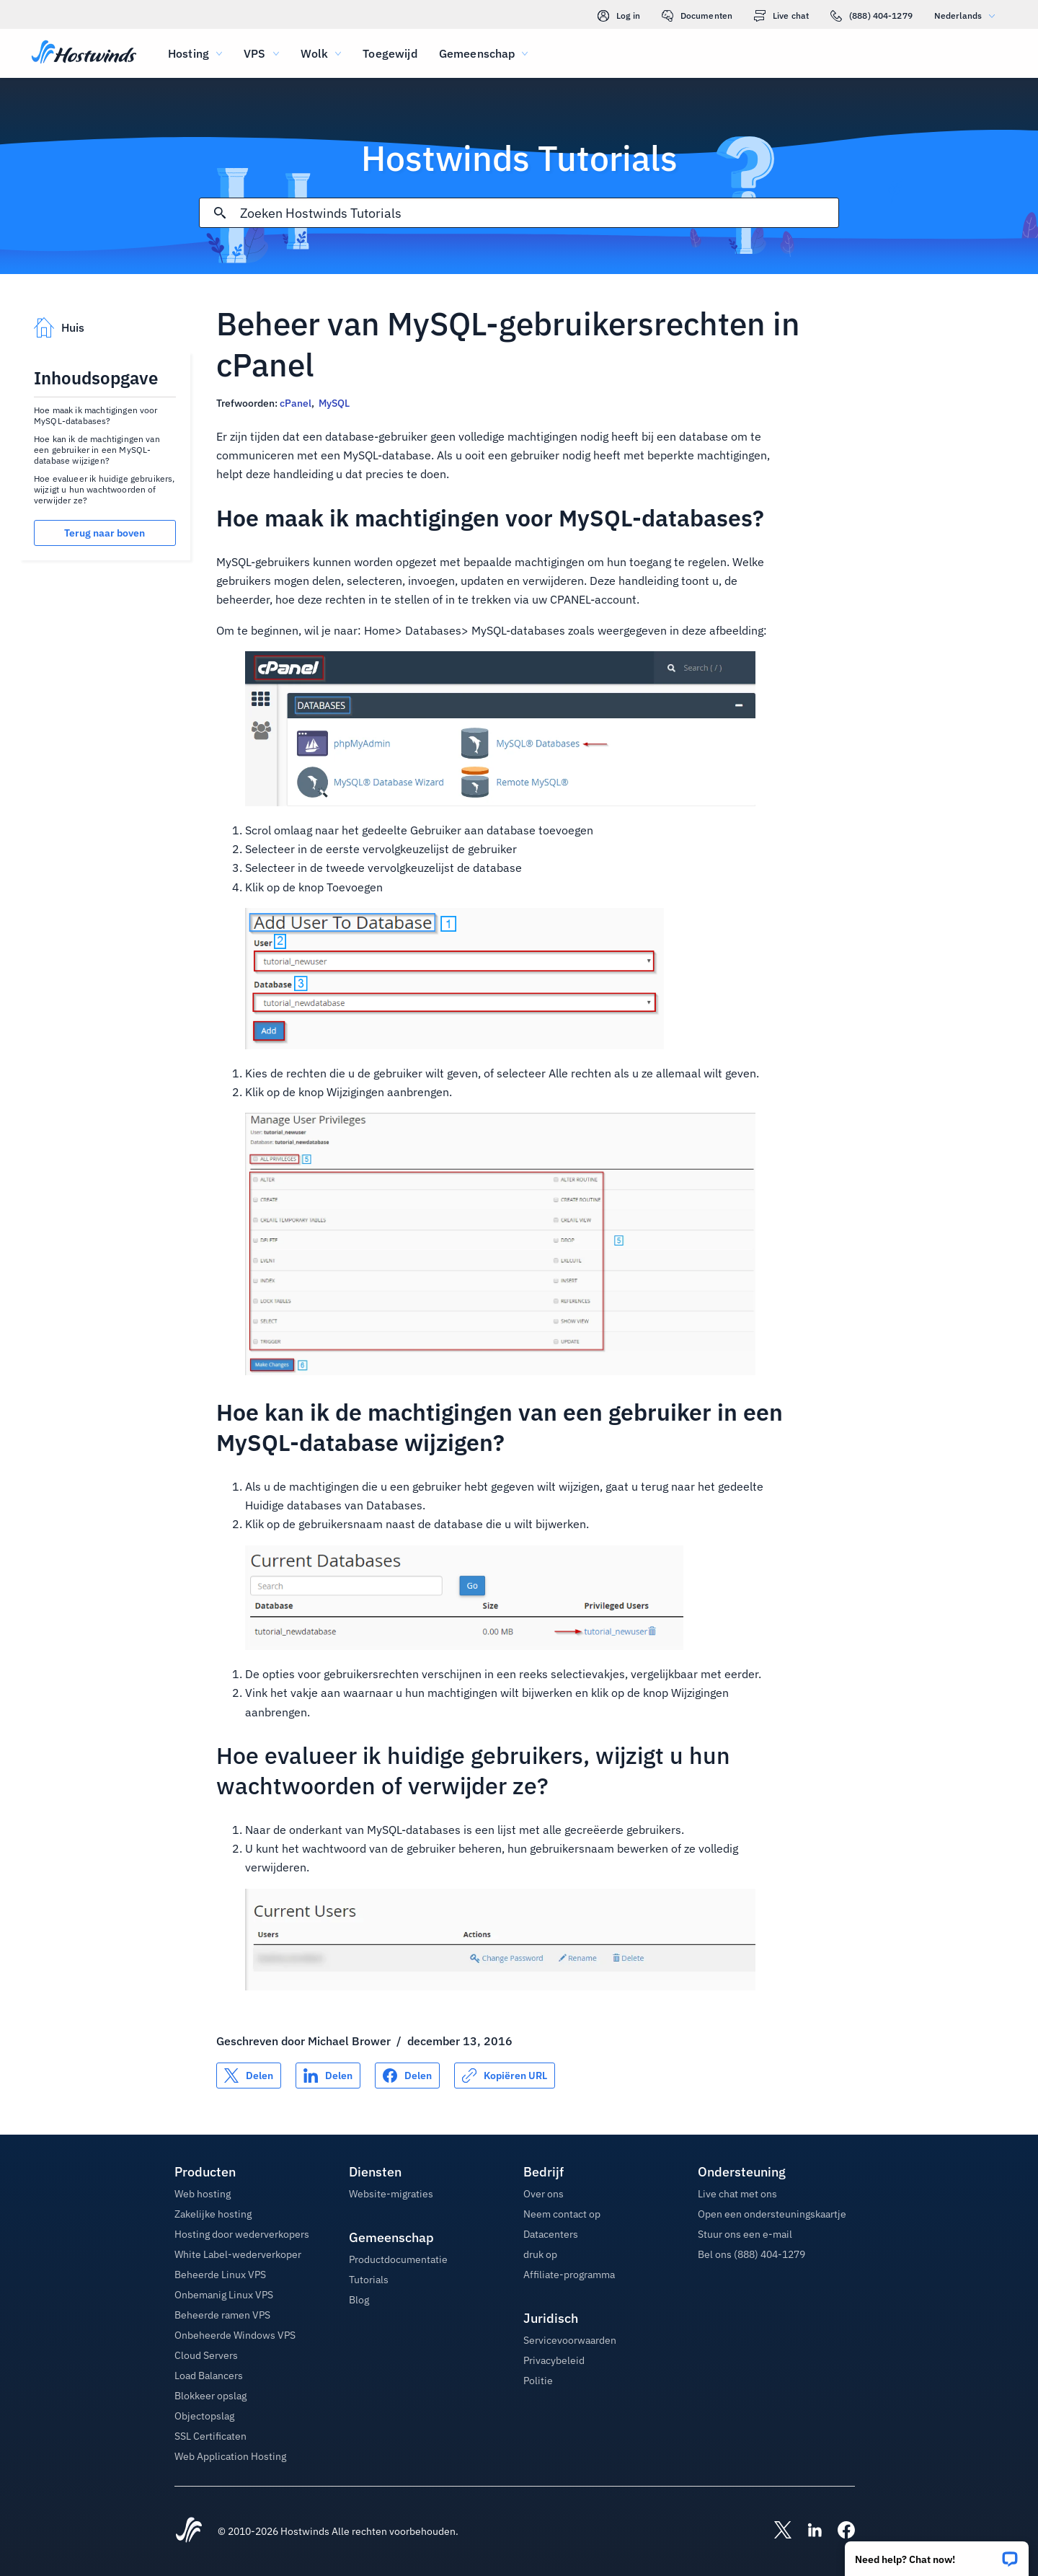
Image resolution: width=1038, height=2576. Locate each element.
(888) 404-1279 (871, 16)
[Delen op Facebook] (407, 2075)
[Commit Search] (220, 212)
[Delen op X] (248, 2075)
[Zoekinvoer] (539, 213)
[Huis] (84, 53)
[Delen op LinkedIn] (328, 2075)
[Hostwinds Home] (188, 2531)
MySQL (334, 403)
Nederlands (968, 15)
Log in (619, 16)
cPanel (295, 403)
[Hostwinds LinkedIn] (807, 2531)
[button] (936, 2554)
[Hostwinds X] (775, 2531)
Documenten (697, 16)
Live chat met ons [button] (737, 2193)
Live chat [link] (781, 16)
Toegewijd (390, 53)
